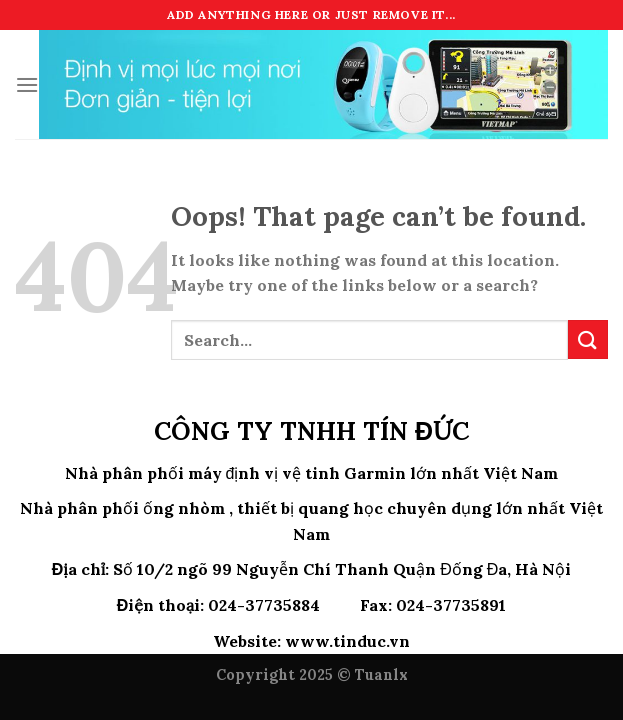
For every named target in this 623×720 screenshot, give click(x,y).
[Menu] (27, 84)
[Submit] (588, 339)
